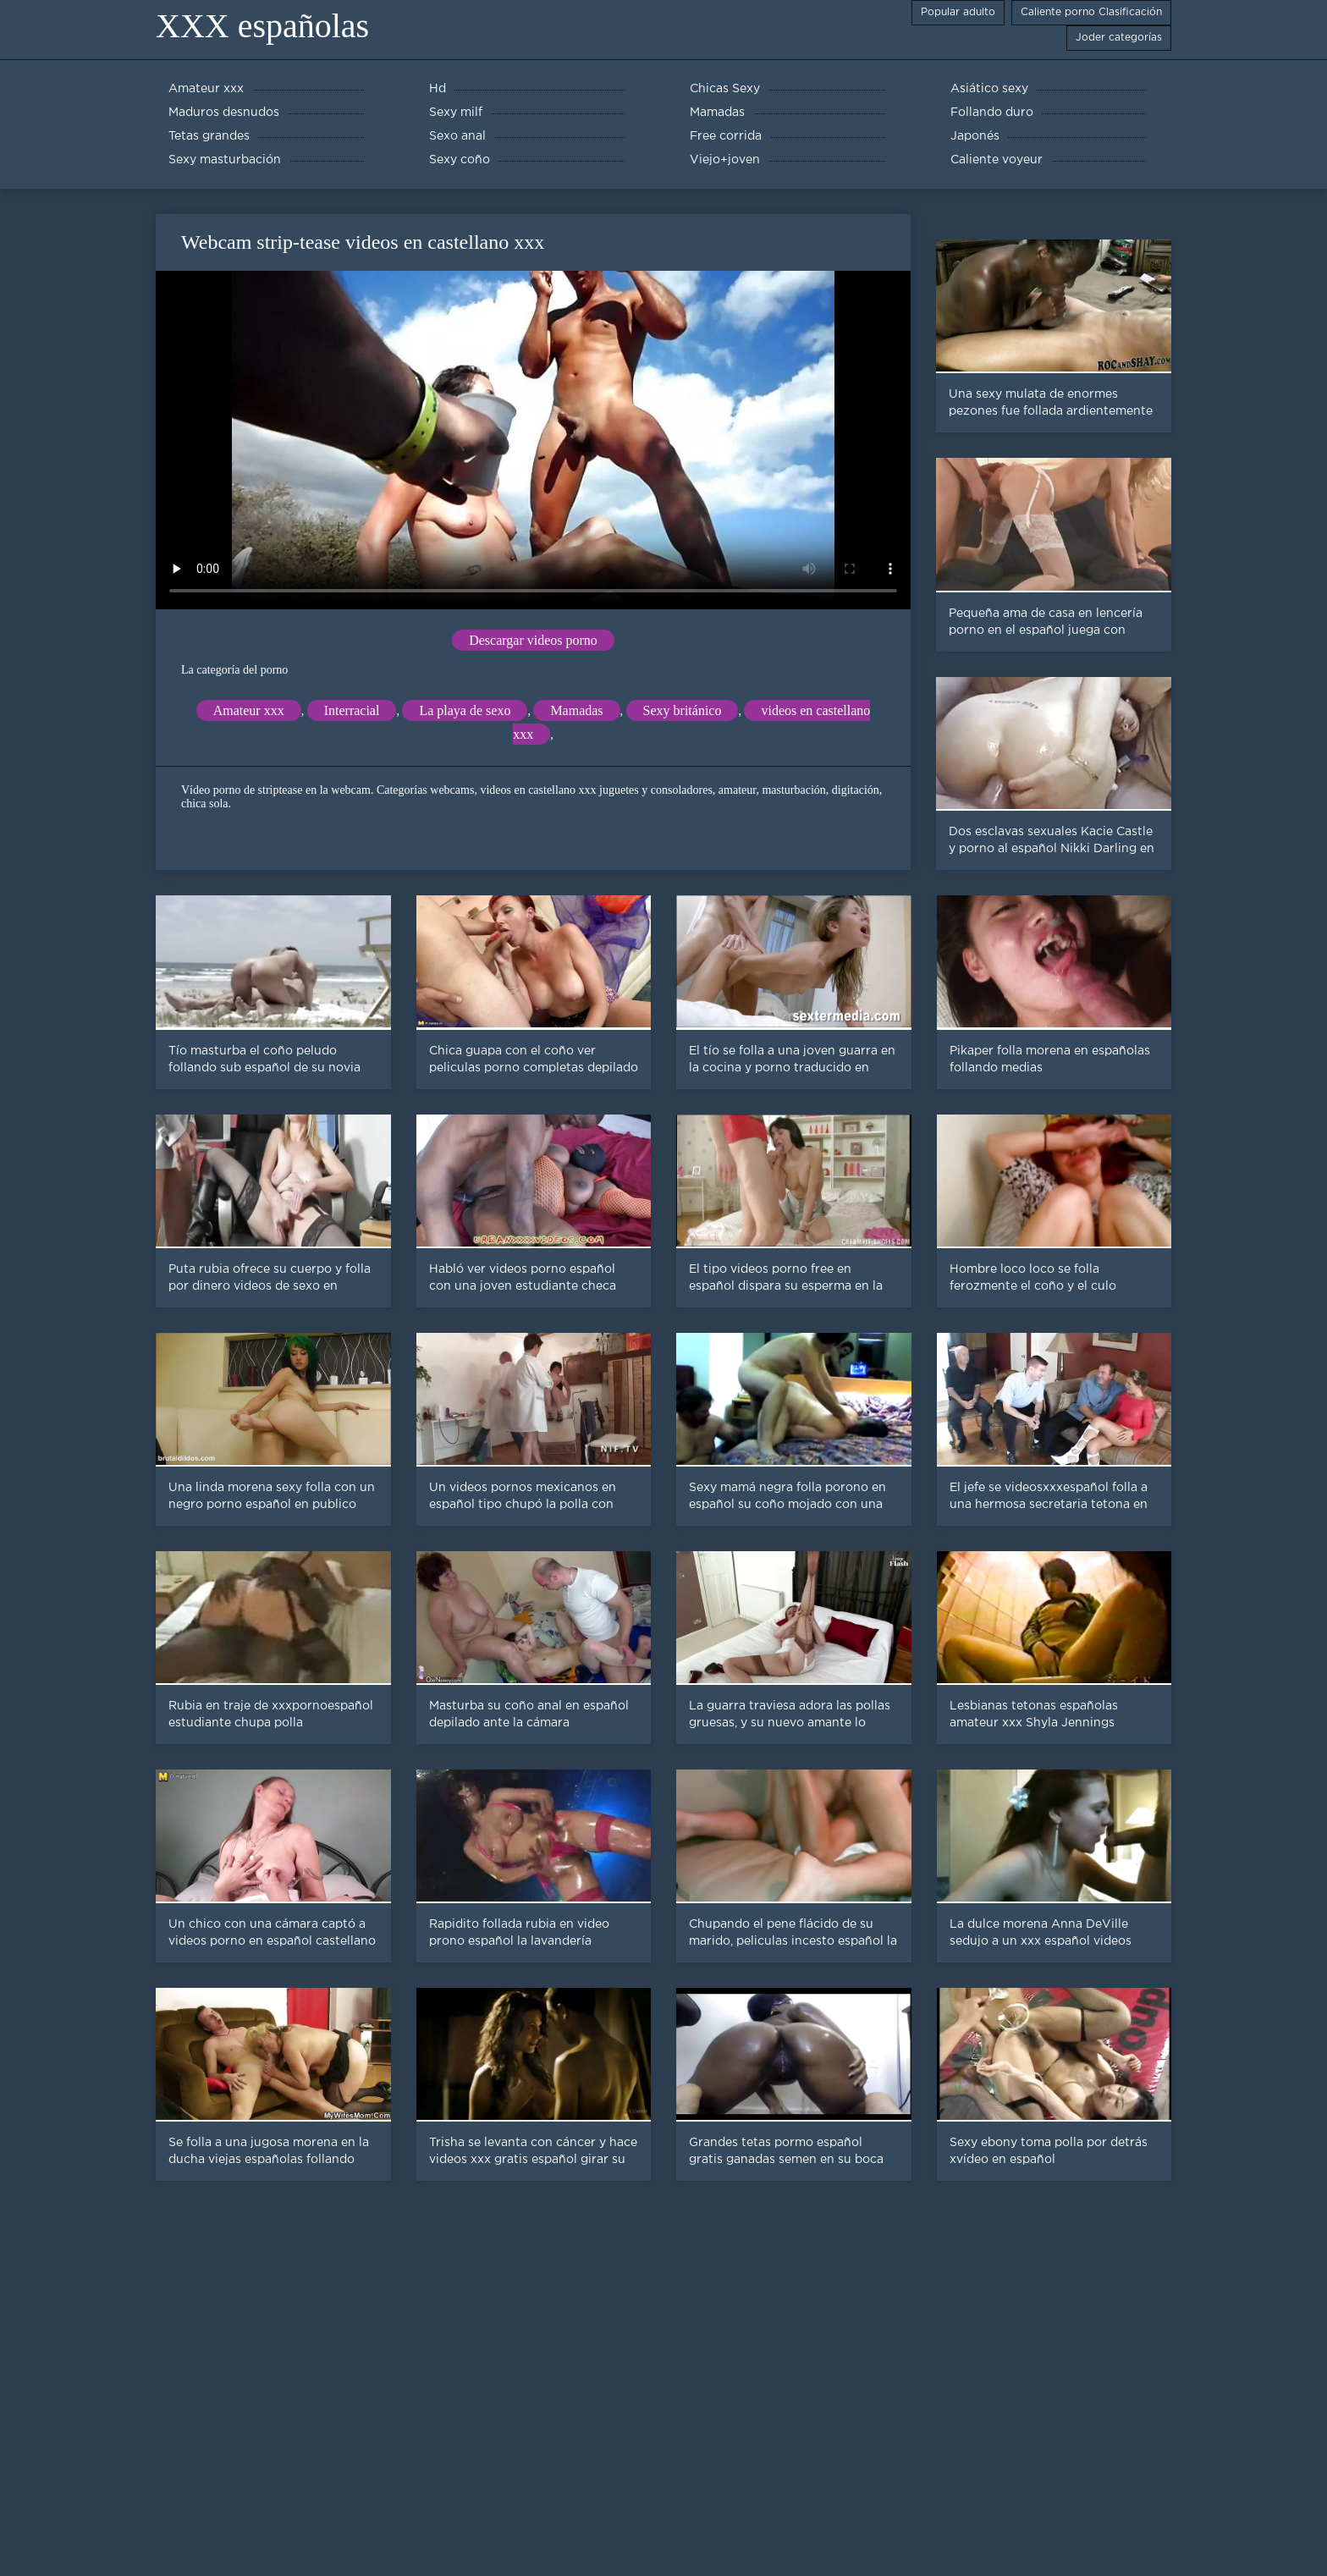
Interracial (352, 710)
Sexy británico (682, 710)
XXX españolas (262, 26)
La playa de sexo (464, 710)
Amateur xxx (248, 710)
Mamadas (576, 710)
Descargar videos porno (533, 640)
